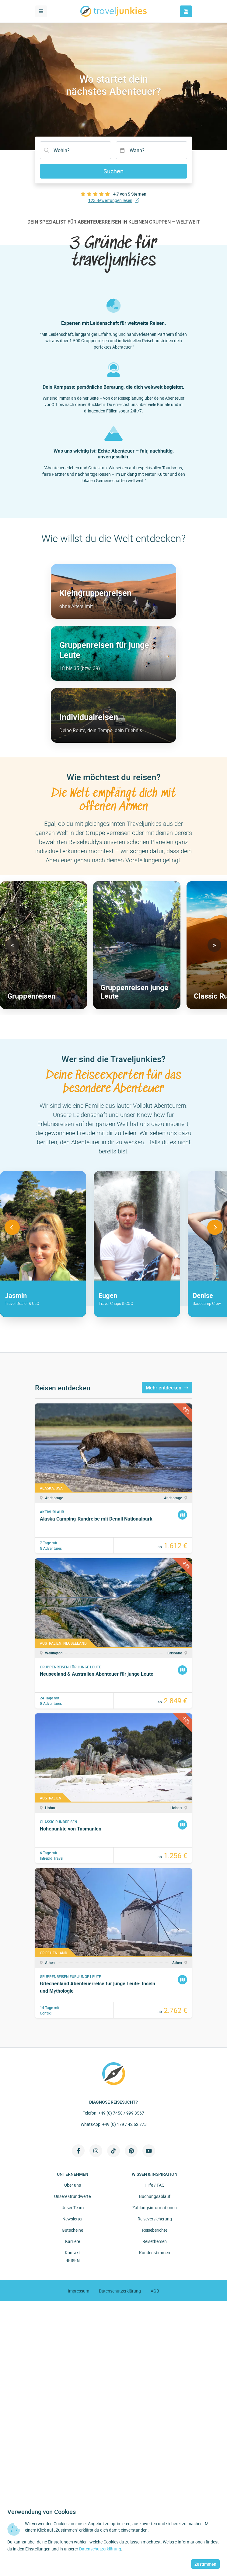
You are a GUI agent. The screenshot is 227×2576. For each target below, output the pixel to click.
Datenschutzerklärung (120, 2291)
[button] (12, 945)
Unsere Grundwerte (72, 2196)
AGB (155, 2291)
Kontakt (72, 2252)
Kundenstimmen (154, 2252)
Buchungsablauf (154, 2196)
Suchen (113, 171)
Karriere (72, 2241)
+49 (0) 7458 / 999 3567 (121, 2113)
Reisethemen (154, 2241)
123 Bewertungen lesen (113, 200)
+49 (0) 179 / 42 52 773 (124, 2124)
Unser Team (72, 2207)
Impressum (78, 2291)
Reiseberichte (154, 2230)
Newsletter (72, 2219)
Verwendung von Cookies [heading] (41, 2511)
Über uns (72, 2185)
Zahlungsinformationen (154, 2207)
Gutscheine (72, 2230)
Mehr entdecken (167, 1387)
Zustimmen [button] (205, 2564)
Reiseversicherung (155, 2219)
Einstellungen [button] (60, 2542)
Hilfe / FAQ (155, 2185)
